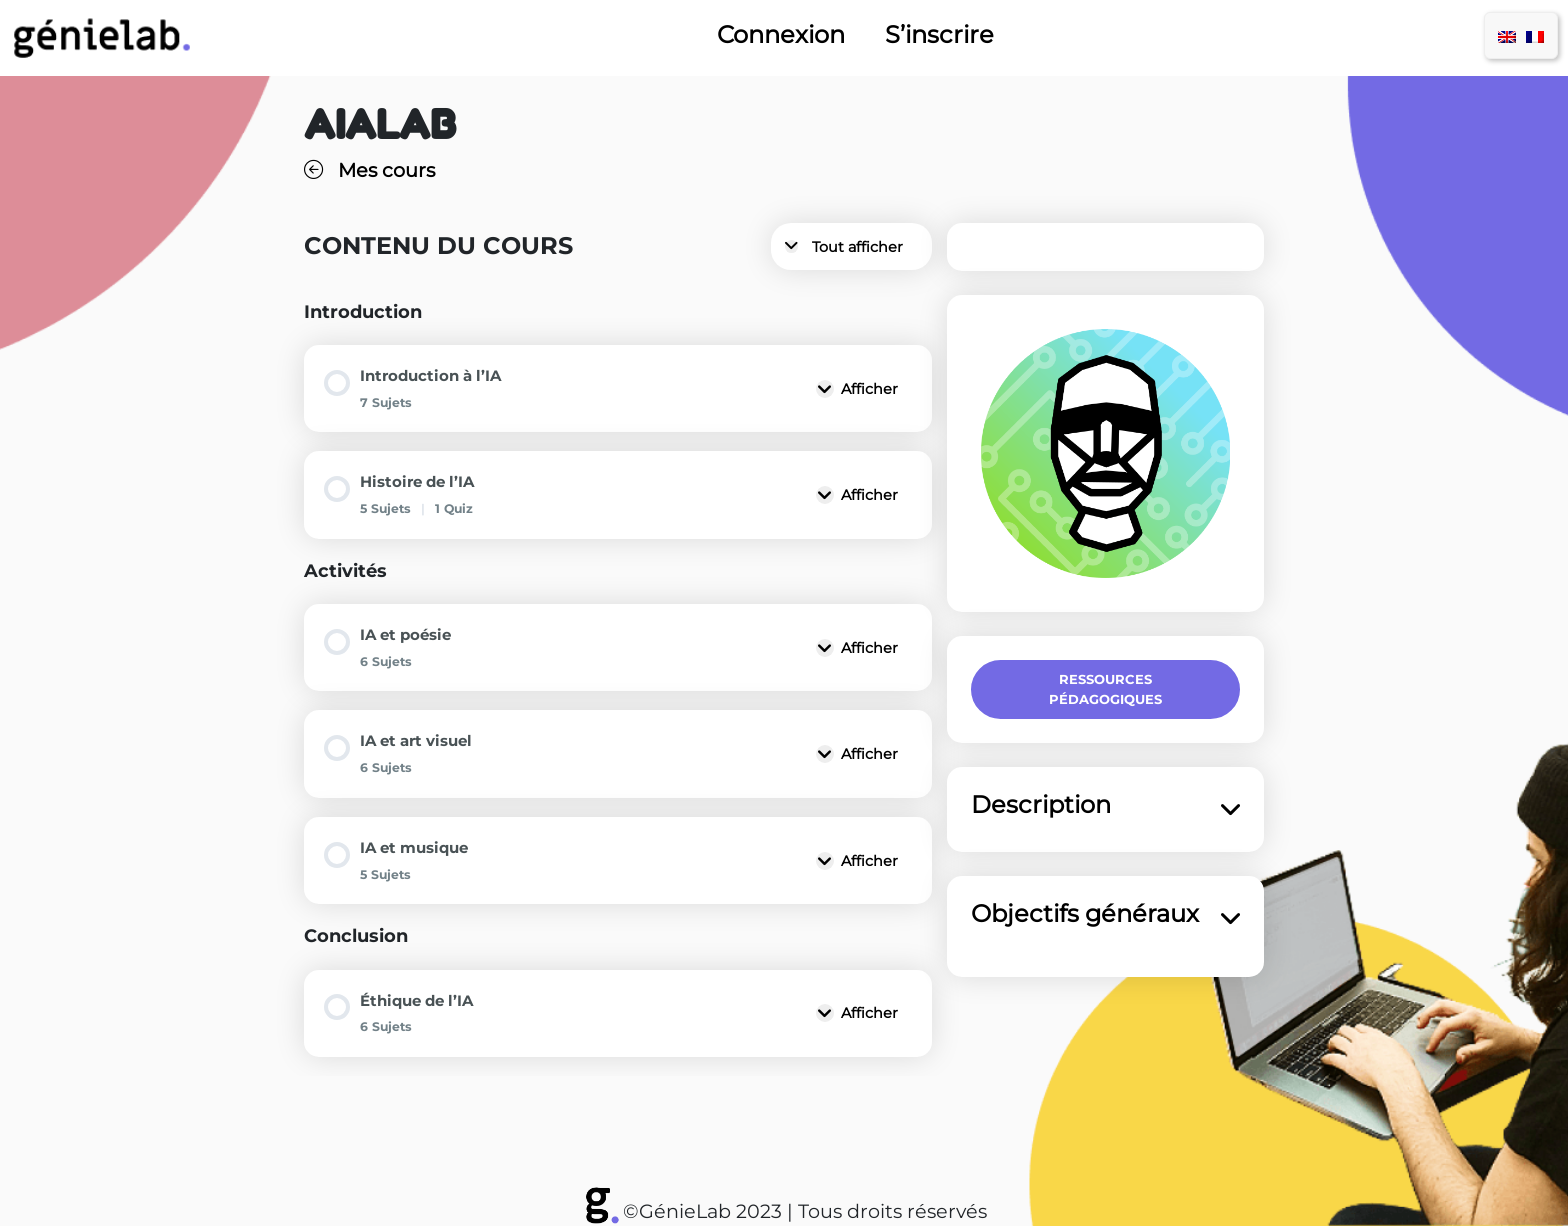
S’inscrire (939, 35)
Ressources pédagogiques (1105, 689)
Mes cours (369, 170)
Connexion (781, 35)
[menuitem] (1507, 35)
